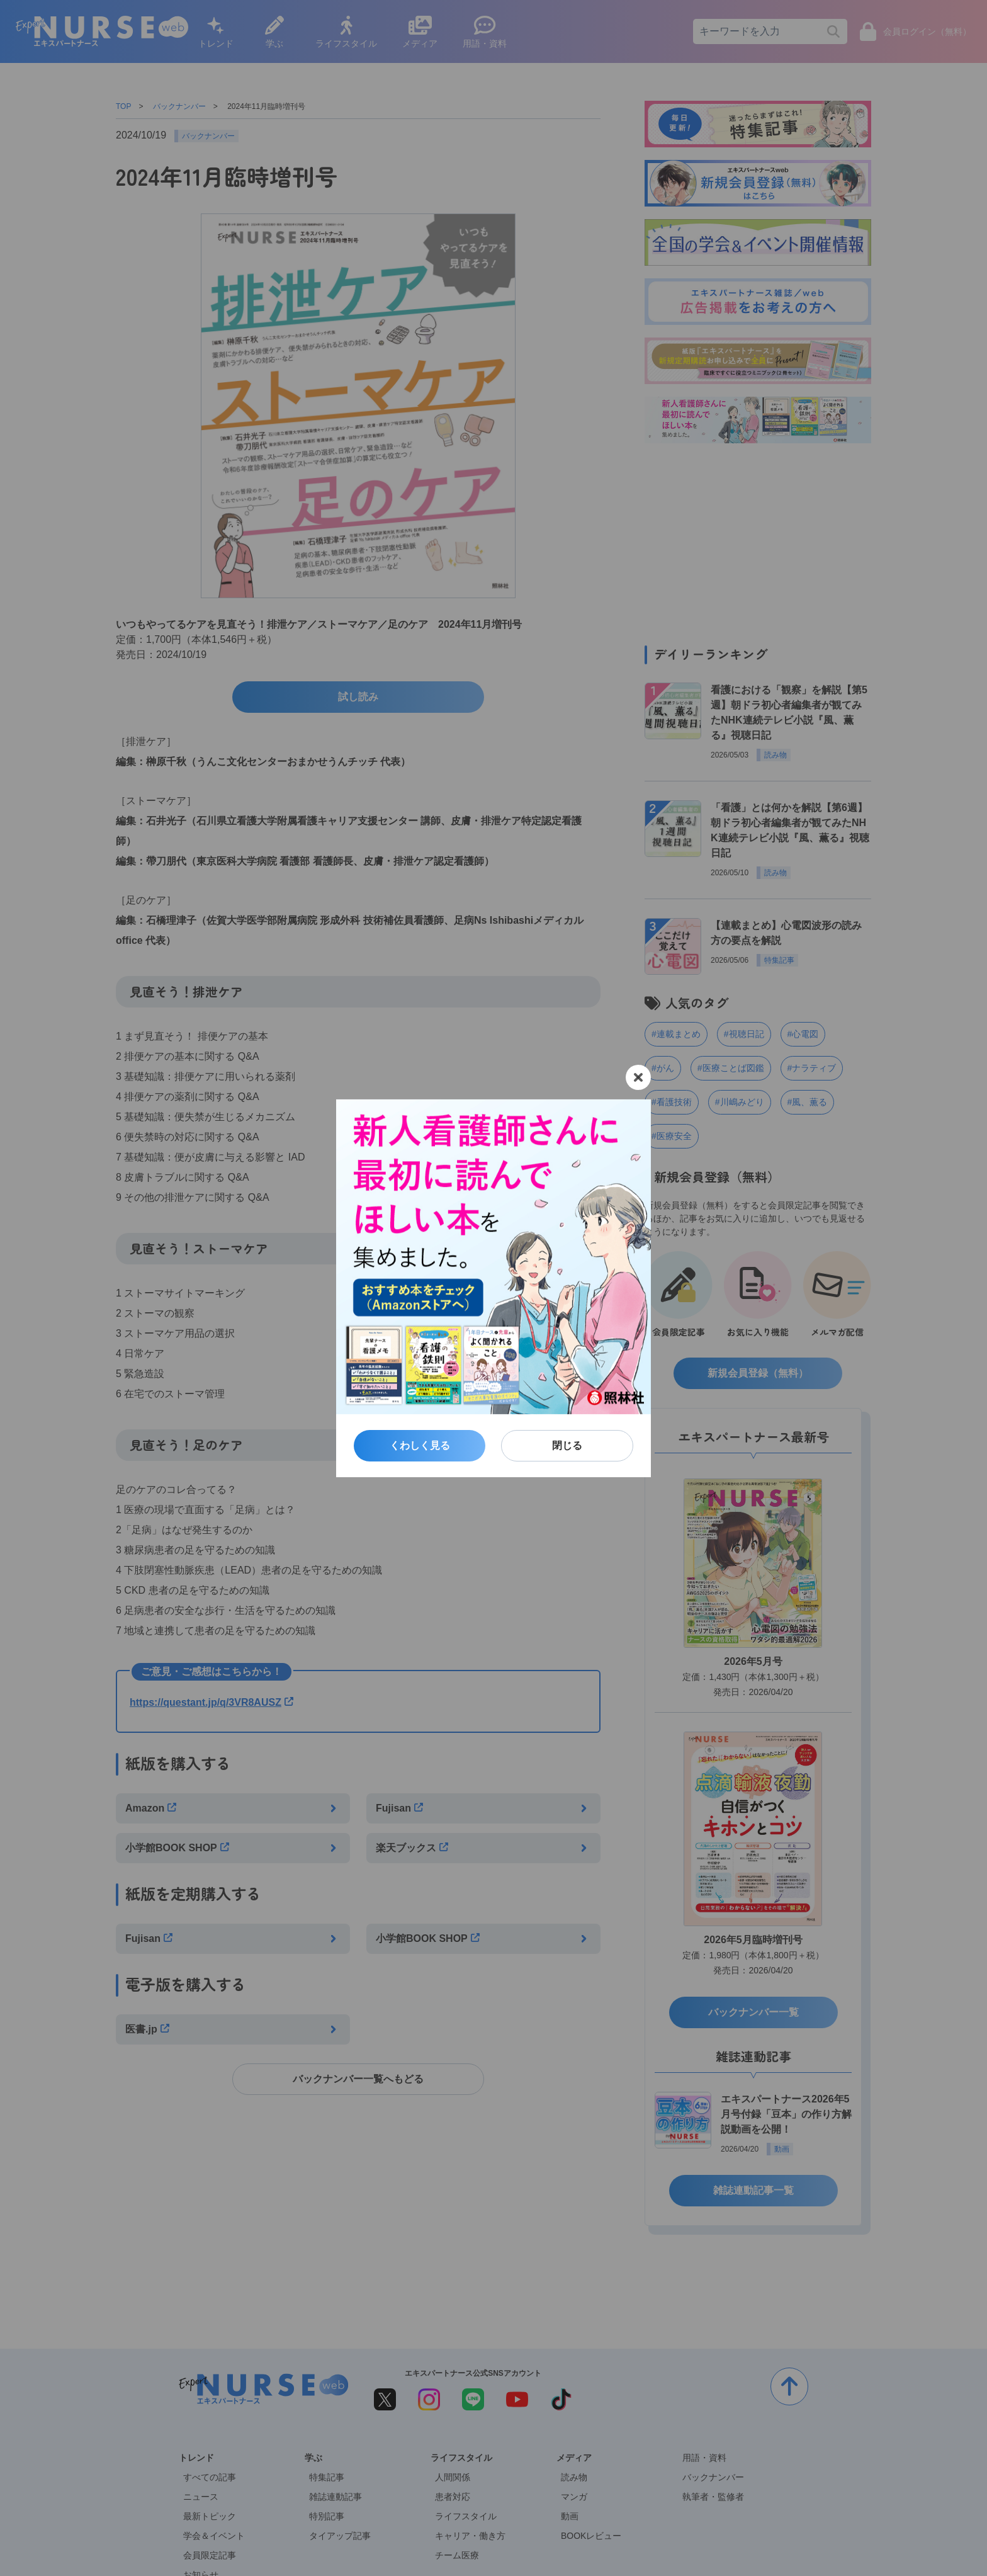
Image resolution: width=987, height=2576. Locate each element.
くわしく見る (420, 1445)
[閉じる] (638, 1077)
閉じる (567, 1445)
